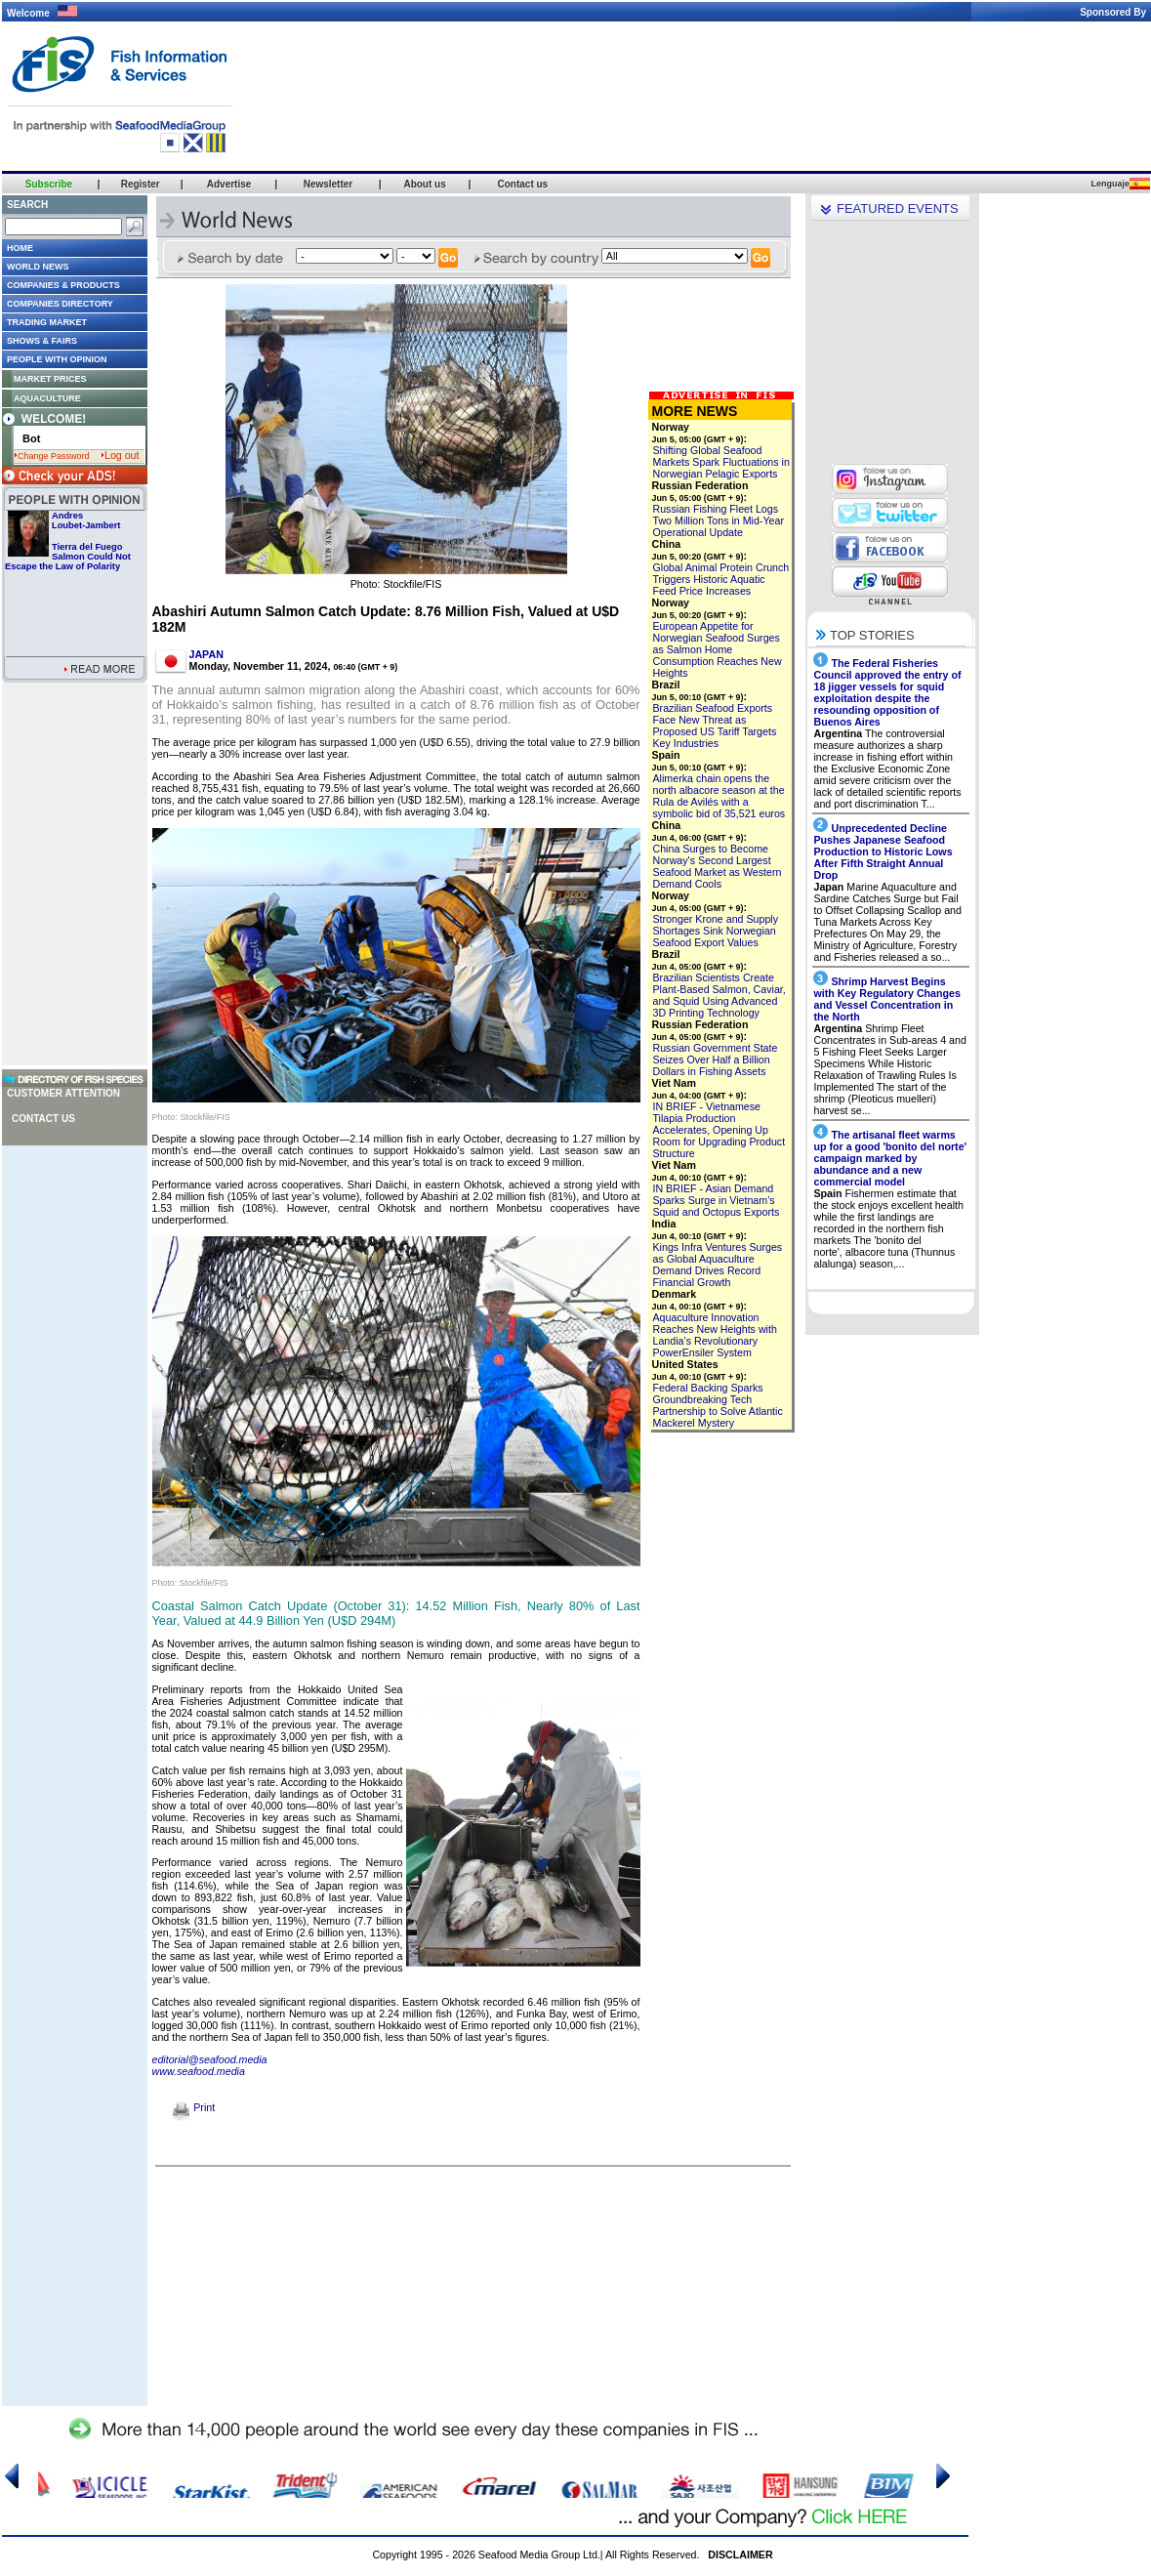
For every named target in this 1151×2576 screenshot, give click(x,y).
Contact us (43, 1118)
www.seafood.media (198, 2071)
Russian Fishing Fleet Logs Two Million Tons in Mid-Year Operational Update (718, 520)
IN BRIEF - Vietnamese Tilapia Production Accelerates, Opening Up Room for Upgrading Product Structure (719, 1130)
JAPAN (206, 654)
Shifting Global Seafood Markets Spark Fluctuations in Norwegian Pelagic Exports (721, 461)
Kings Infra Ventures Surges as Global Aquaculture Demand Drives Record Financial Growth (718, 1264)
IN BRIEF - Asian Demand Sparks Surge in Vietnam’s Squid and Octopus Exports (716, 1200)
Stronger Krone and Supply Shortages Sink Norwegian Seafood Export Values (716, 930)
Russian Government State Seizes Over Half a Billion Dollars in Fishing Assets (715, 1059)
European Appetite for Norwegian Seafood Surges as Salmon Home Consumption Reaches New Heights (717, 649)
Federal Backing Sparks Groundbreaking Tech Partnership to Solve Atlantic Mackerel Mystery (718, 1405)
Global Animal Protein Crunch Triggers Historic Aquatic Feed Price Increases (721, 579)
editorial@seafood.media (209, 2059)
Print (194, 2107)
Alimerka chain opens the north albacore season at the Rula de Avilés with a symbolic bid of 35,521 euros (719, 795)
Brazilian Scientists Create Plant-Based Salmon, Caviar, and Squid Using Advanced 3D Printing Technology (719, 995)
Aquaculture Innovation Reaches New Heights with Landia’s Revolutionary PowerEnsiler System (715, 1334)
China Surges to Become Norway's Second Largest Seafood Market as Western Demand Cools (717, 866)
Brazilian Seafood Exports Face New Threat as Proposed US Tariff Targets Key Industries (715, 725)
